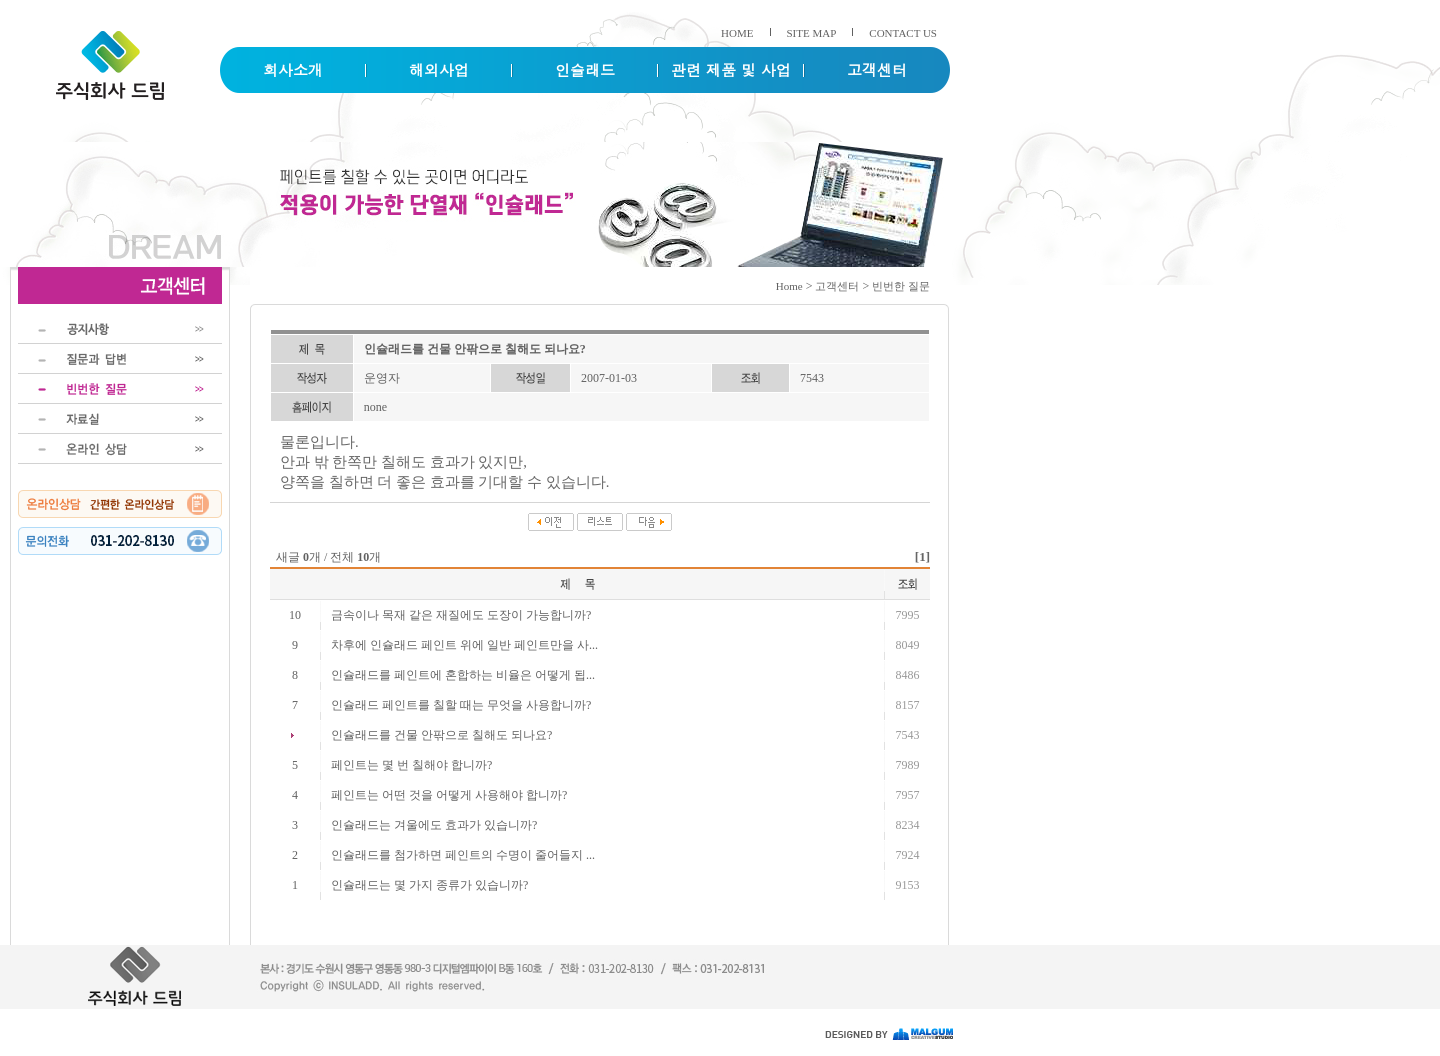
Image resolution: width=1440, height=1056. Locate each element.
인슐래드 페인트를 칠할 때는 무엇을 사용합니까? (461, 705)
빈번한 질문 (901, 286)
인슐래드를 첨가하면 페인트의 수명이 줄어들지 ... (463, 855)
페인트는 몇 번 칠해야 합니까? (411, 765)
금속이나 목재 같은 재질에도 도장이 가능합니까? (461, 615)
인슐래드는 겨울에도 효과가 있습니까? (434, 825)
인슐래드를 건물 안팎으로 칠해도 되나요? (441, 735)
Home (789, 286)
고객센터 (877, 69)
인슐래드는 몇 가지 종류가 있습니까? (429, 885)
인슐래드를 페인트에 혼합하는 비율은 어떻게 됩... (463, 675)
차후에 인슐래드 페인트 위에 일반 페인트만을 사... (464, 645)
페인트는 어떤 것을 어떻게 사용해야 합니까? (449, 795)
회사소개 (293, 69)
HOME (737, 33)
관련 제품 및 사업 (731, 69)
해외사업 (439, 69)
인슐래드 (585, 69)
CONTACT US (903, 33)
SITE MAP (812, 33)
